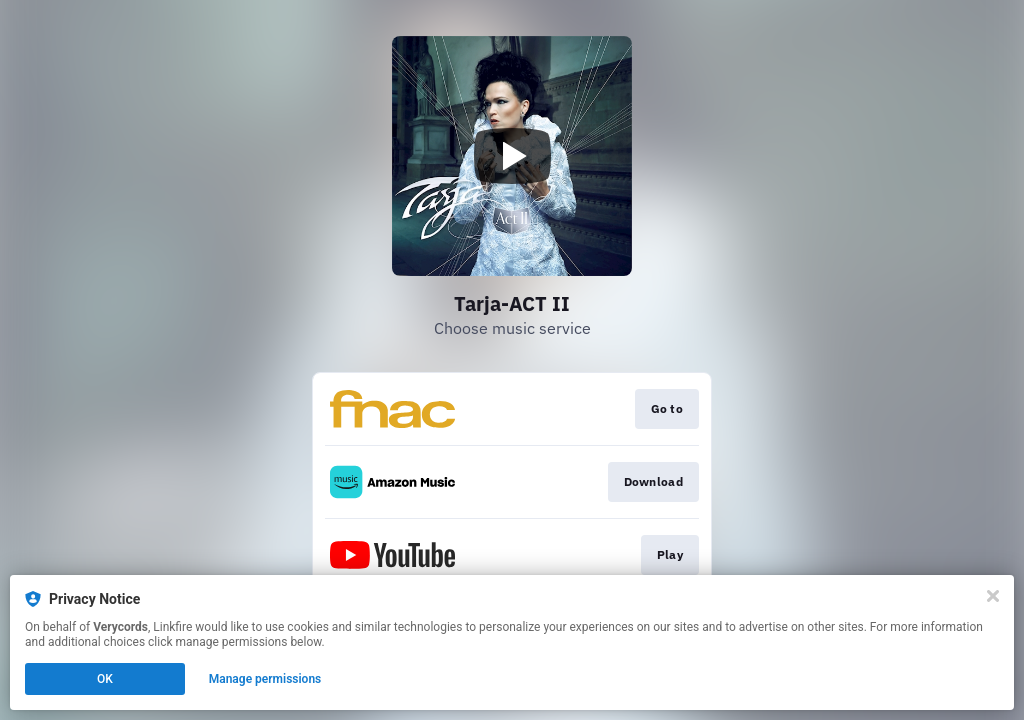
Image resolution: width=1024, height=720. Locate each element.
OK (105, 679)
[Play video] (512, 156)
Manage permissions (265, 679)
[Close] (993, 596)
